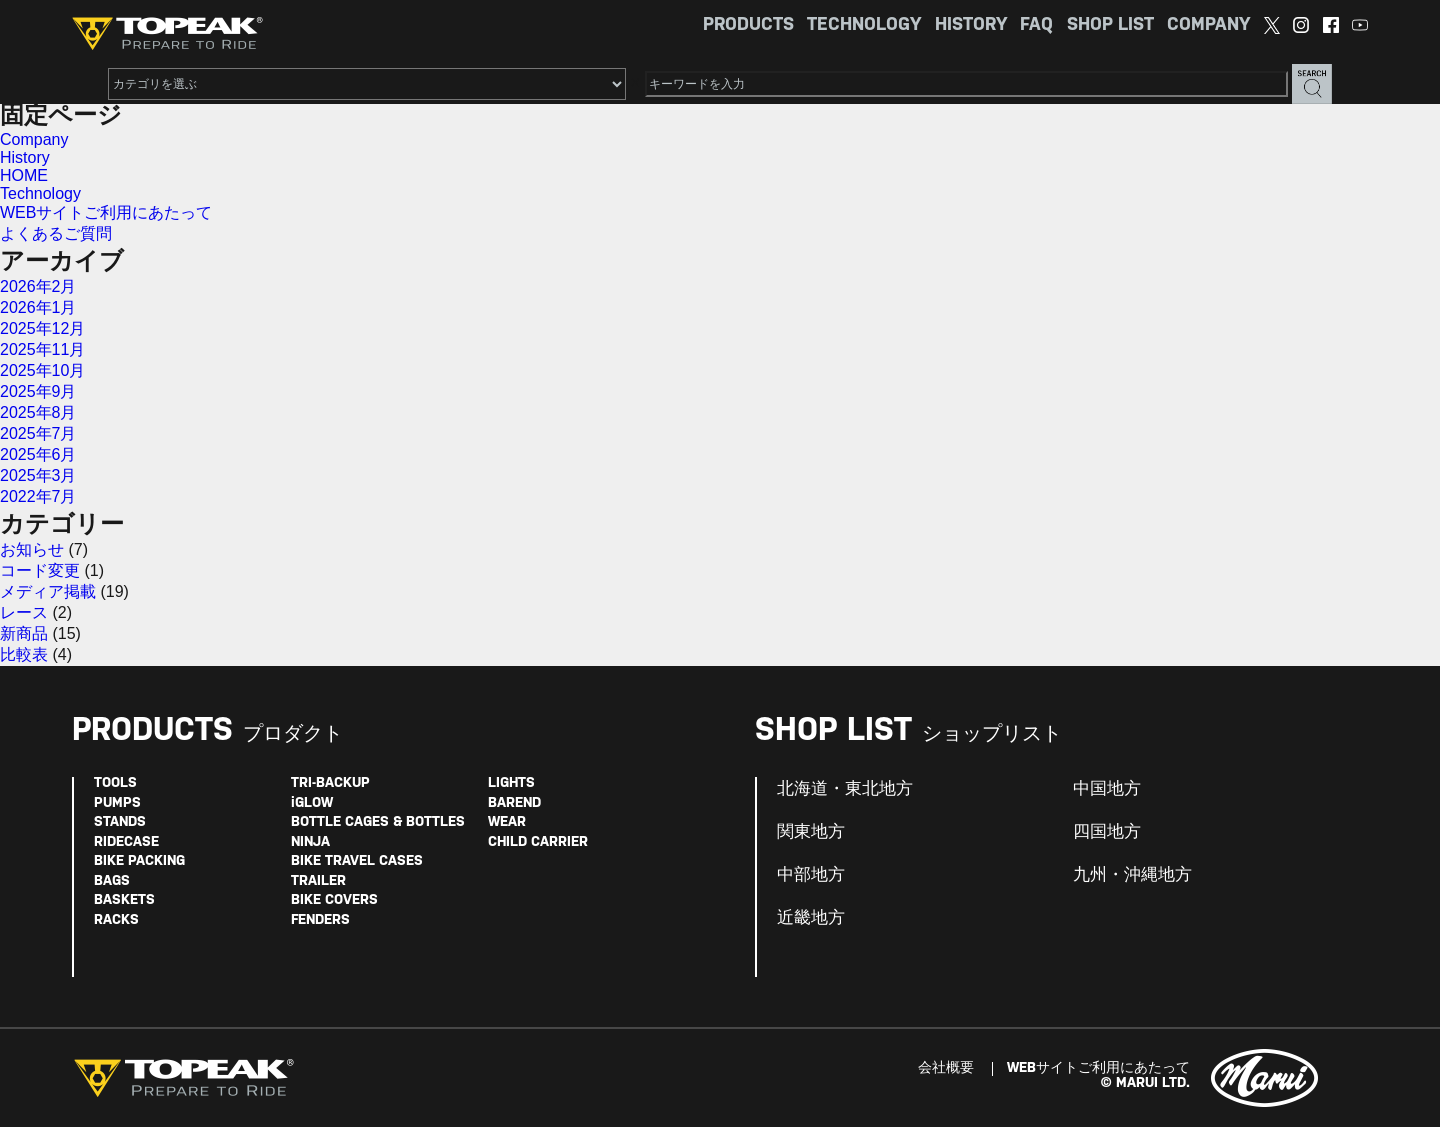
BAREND (514, 803)
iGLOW (312, 803)
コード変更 (40, 570)
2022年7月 (38, 496)
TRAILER (318, 881)
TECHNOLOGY (864, 25)
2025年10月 (42, 370)
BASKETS (124, 900)
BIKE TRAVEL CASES (357, 861)
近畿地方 (811, 918)
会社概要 (946, 1068)
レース (24, 612)
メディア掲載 (48, 591)
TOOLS (115, 783)
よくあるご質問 (56, 233)
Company (34, 139)
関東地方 (811, 832)
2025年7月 (38, 433)
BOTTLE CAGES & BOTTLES (378, 822)
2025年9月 (38, 391)
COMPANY (1208, 25)
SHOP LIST (1110, 25)
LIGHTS (511, 783)
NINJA (310, 842)
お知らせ (32, 549)
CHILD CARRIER (538, 842)
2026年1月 (38, 307)
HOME (24, 175)
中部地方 (811, 875)
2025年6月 (38, 454)
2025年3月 (38, 475)
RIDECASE (126, 842)
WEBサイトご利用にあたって (106, 212)
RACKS (116, 920)
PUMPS (117, 803)
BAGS (112, 881)
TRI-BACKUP (330, 783)
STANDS (120, 822)
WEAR (507, 822)
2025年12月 (42, 328)
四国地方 (1107, 832)
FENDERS (320, 920)
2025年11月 (42, 349)
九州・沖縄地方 (1132, 875)
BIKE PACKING (139, 861)
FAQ (1036, 25)
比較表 (24, 654)
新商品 (24, 633)
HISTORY (971, 25)
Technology (40, 193)
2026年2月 (38, 286)
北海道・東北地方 (845, 789)
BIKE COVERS (334, 900)
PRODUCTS (748, 25)
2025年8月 (38, 412)
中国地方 (1107, 789)
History (25, 157)
